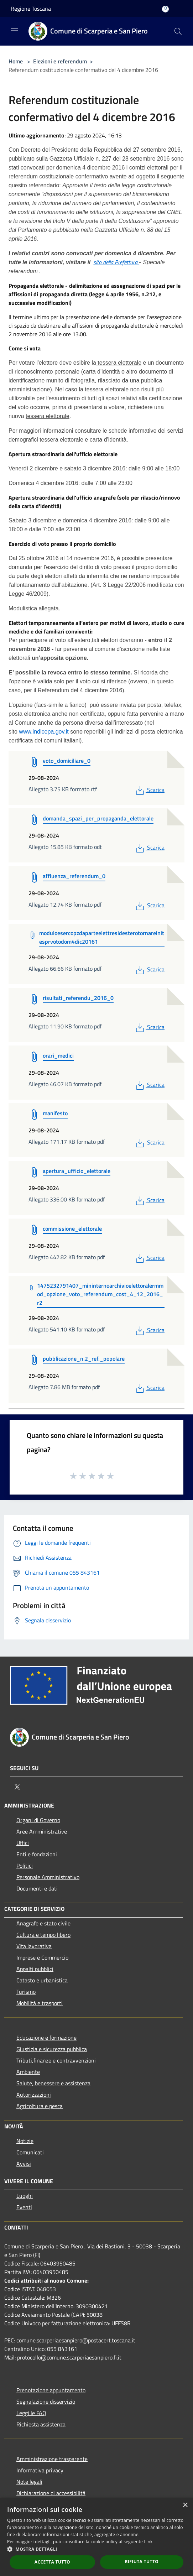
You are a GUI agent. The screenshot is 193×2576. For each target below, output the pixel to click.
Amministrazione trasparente (52, 2459)
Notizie (24, 2141)
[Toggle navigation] (14, 30)
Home (16, 61)
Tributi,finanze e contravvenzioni (56, 2060)
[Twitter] (17, 1787)
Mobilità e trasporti (39, 2003)
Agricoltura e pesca (39, 2106)
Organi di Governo (38, 1820)
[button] (96, 2548)
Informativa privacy (39, 2470)
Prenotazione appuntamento (50, 2390)
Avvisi (23, 2163)
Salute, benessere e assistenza (53, 2083)
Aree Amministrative (41, 1831)
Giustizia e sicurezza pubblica (51, 2049)
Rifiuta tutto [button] (142, 2562)
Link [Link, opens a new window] (148, 2542)
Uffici (22, 1843)
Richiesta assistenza (41, 2424)
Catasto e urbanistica (42, 1980)
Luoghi (24, 2195)
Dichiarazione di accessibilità (50, 2493)
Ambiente (28, 2071)
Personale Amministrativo (47, 1877)
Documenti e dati (37, 1888)
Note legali (29, 2481)
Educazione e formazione (46, 2037)
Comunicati (30, 2152)
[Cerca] (178, 31)
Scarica (149, 790)
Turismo (26, 1991)
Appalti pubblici (34, 1969)
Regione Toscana (31, 8)
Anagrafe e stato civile (43, 1923)
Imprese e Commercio (42, 1957)
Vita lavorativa (34, 1946)
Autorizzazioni (33, 2094)
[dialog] (96, 2537)
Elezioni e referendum (60, 61)
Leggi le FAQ (31, 2413)
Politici (24, 1865)
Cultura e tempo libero (43, 1934)
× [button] (185, 2505)
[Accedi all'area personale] (165, 9)
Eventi (24, 2207)
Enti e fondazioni (36, 1854)
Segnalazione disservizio (45, 2401)
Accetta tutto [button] (52, 2562)
